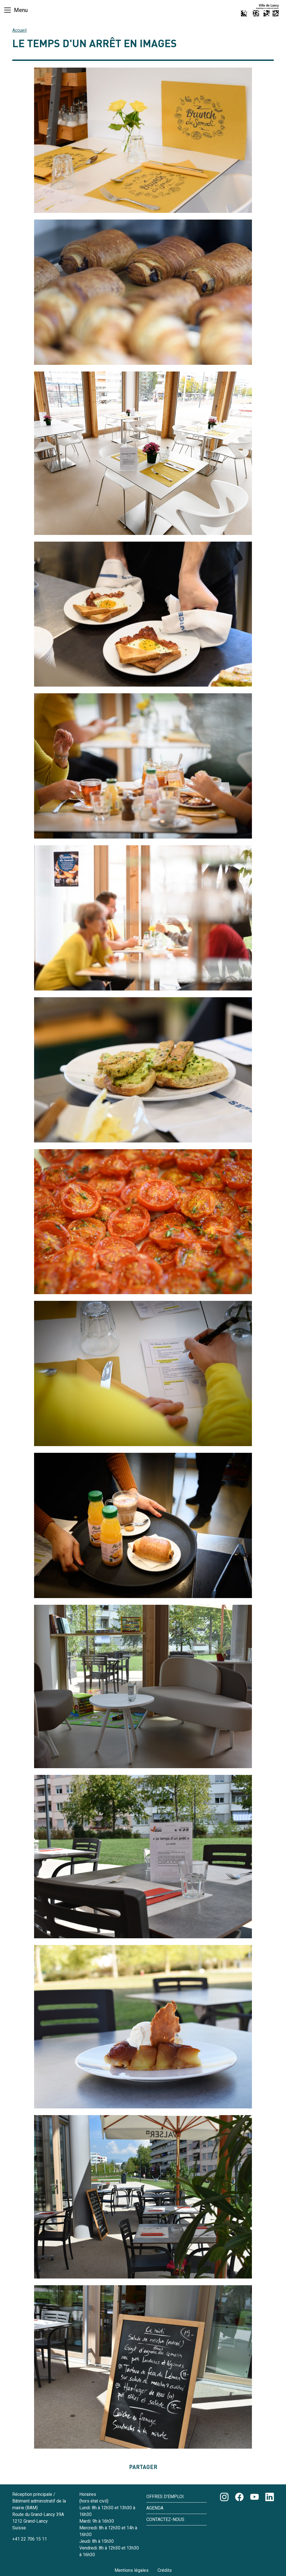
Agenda (154, 2508)
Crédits (165, 2570)
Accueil (19, 30)
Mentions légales (132, 2570)
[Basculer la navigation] (15, 10)
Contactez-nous (165, 2519)
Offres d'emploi (165, 2496)
